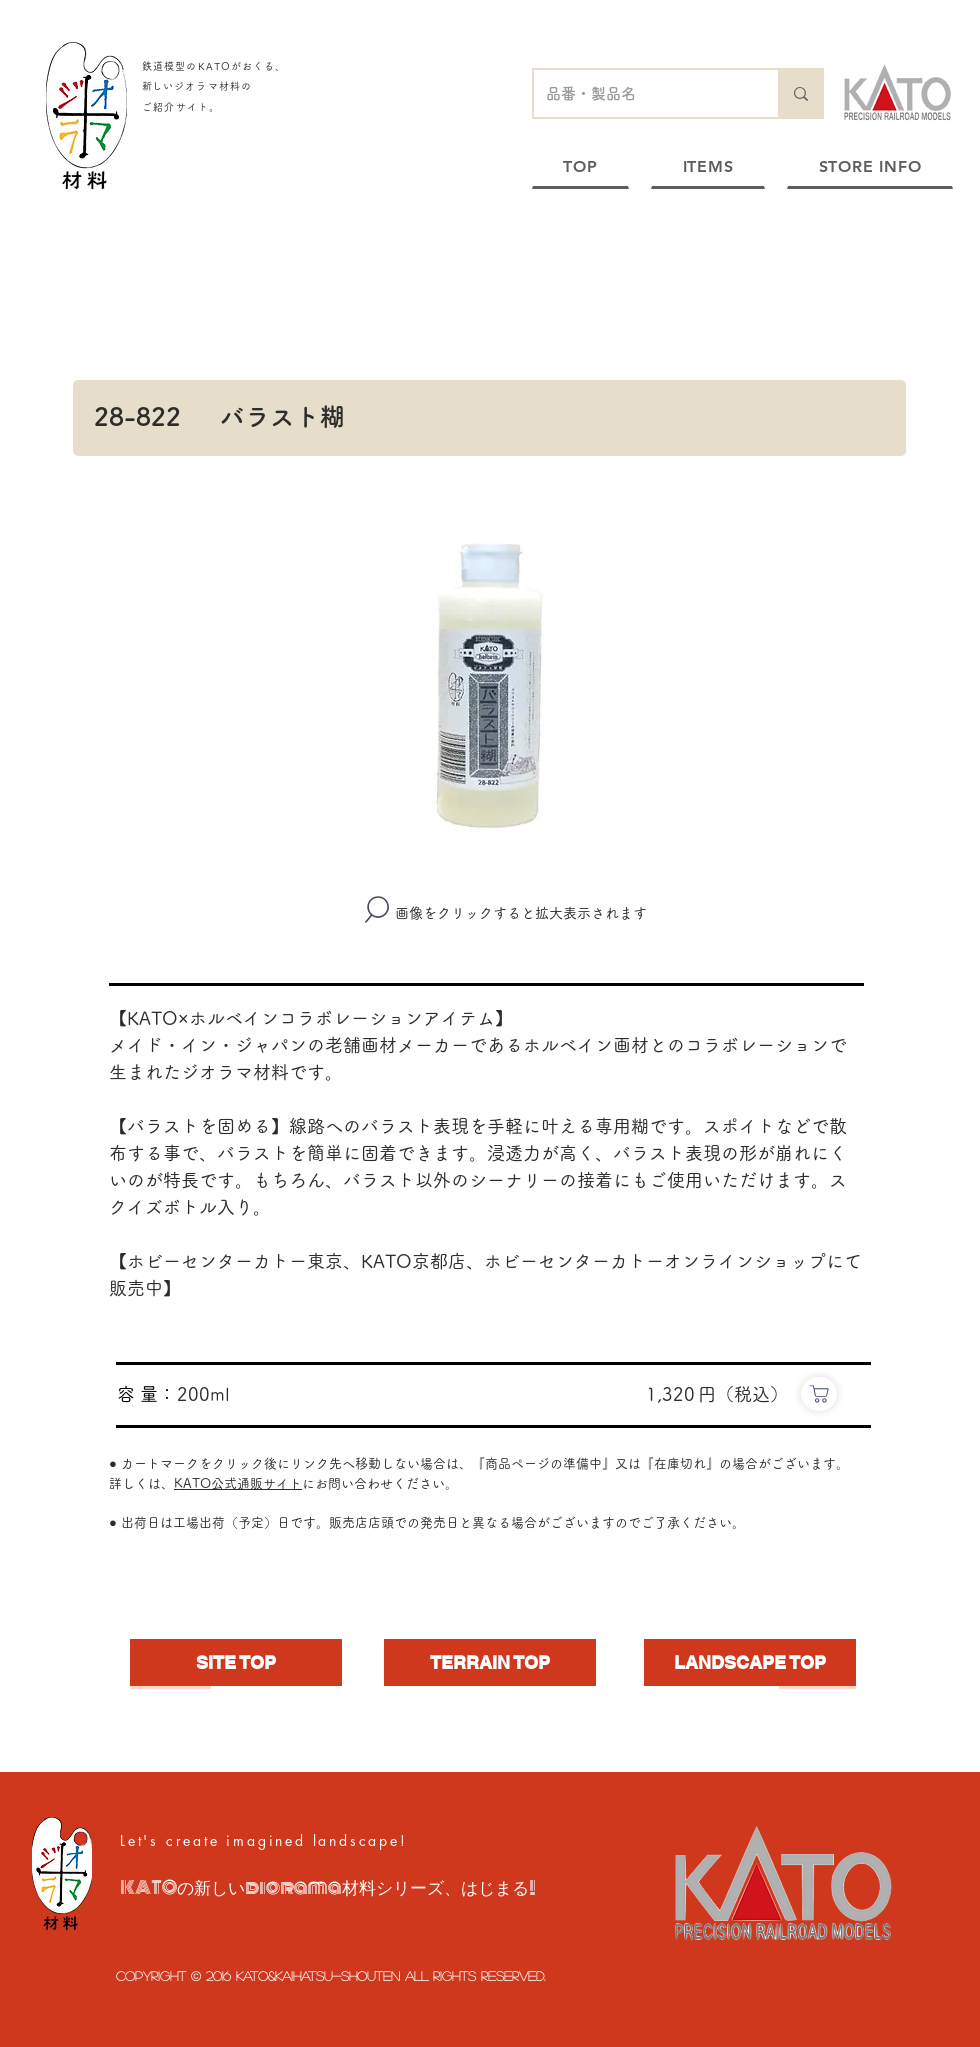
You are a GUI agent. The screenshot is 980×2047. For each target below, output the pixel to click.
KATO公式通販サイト (238, 1483)
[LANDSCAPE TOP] (750, 1662)
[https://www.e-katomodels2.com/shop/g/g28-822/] (819, 1394)
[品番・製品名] (641, 93)
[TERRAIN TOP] (490, 1662)
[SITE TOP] (236, 1662)
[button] (490, 686)
